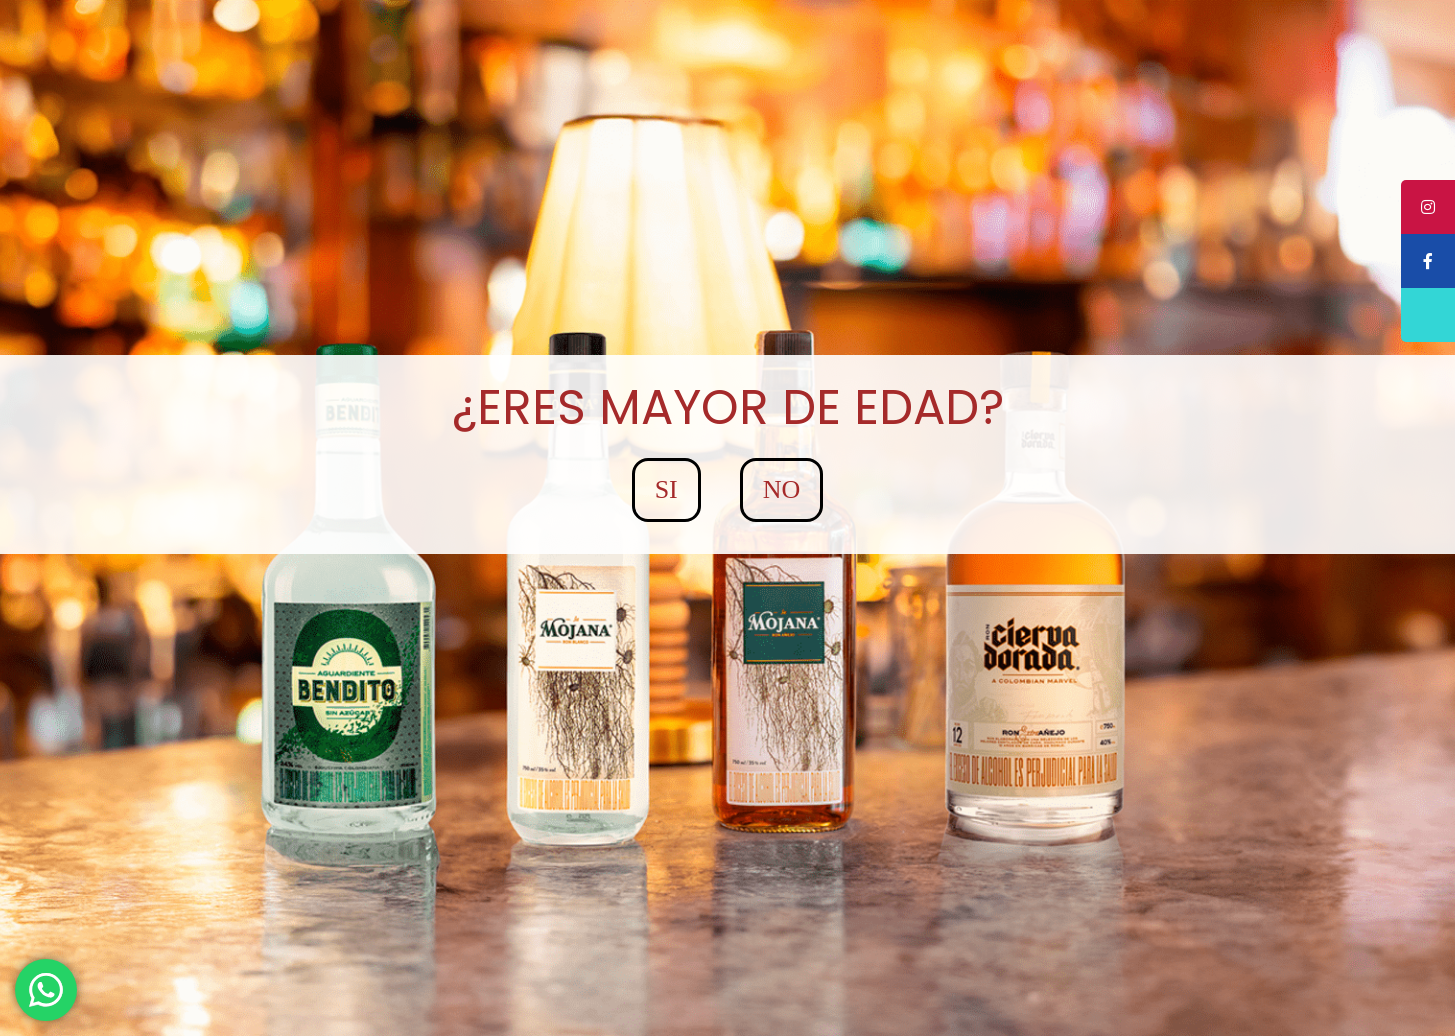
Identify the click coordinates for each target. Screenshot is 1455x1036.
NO (782, 489)
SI (666, 489)
